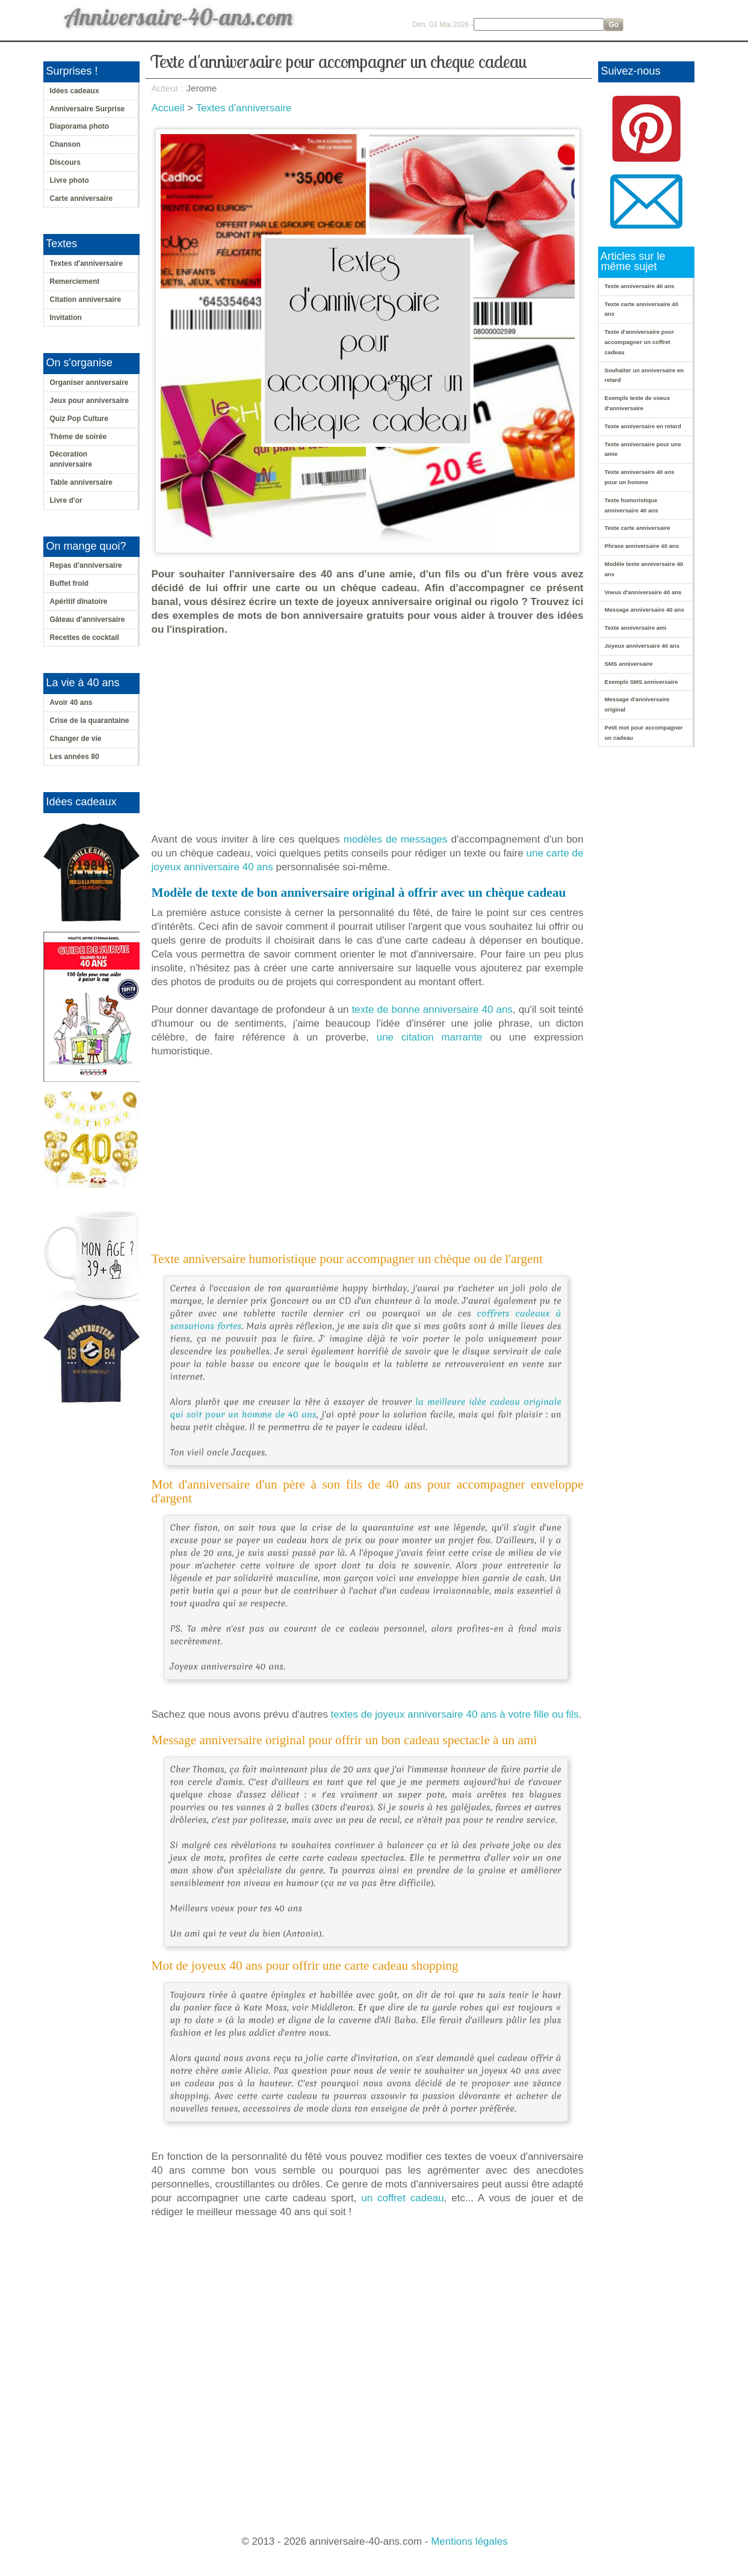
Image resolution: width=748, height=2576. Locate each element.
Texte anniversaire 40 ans (640, 286)
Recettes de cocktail (84, 637)
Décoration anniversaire (71, 459)
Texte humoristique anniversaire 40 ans (631, 505)
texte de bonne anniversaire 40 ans (432, 1009)
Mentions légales (469, 2541)
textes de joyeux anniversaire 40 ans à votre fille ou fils (455, 1714)
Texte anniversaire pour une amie (643, 449)
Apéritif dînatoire (79, 601)
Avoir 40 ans (71, 702)
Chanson (65, 144)
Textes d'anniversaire (86, 263)
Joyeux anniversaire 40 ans (642, 645)
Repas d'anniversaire (86, 565)
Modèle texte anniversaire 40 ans (644, 569)
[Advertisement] (371, 734)
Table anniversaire (81, 482)
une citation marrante (430, 1037)
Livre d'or (66, 500)
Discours (65, 162)
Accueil (168, 108)
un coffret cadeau (402, 2198)
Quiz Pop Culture (79, 418)
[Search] (539, 24)
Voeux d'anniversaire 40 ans (643, 592)
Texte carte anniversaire (637, 527)
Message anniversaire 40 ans (644, 609)
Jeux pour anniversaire (89, 400)
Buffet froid (69, 583)
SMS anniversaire (629, 663)
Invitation (66, 317)
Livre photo (69, 180)
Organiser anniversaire (89, 382)
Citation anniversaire (86, 299)
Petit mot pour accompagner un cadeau (644, 732)
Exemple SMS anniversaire (641, 681)
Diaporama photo (80, 126)
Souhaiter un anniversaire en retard (644, 375)
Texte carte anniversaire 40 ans (641, 309)
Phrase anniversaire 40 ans (642, 546)
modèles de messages (396, 839)
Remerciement (75, 281)
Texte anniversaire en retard (643, 426)
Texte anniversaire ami (636, 627)
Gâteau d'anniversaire (87, 619)
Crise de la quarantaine (89, 720)
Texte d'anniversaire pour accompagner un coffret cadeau (640, 341)
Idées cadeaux (74, 91)
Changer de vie (76, 738)
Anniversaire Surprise (87, 109)
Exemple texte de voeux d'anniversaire (637, 403)
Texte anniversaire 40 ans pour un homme (640, 477)
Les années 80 (74, 756)
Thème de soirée (78, 436)
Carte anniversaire (81, 198)
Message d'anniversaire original (637, 704)
